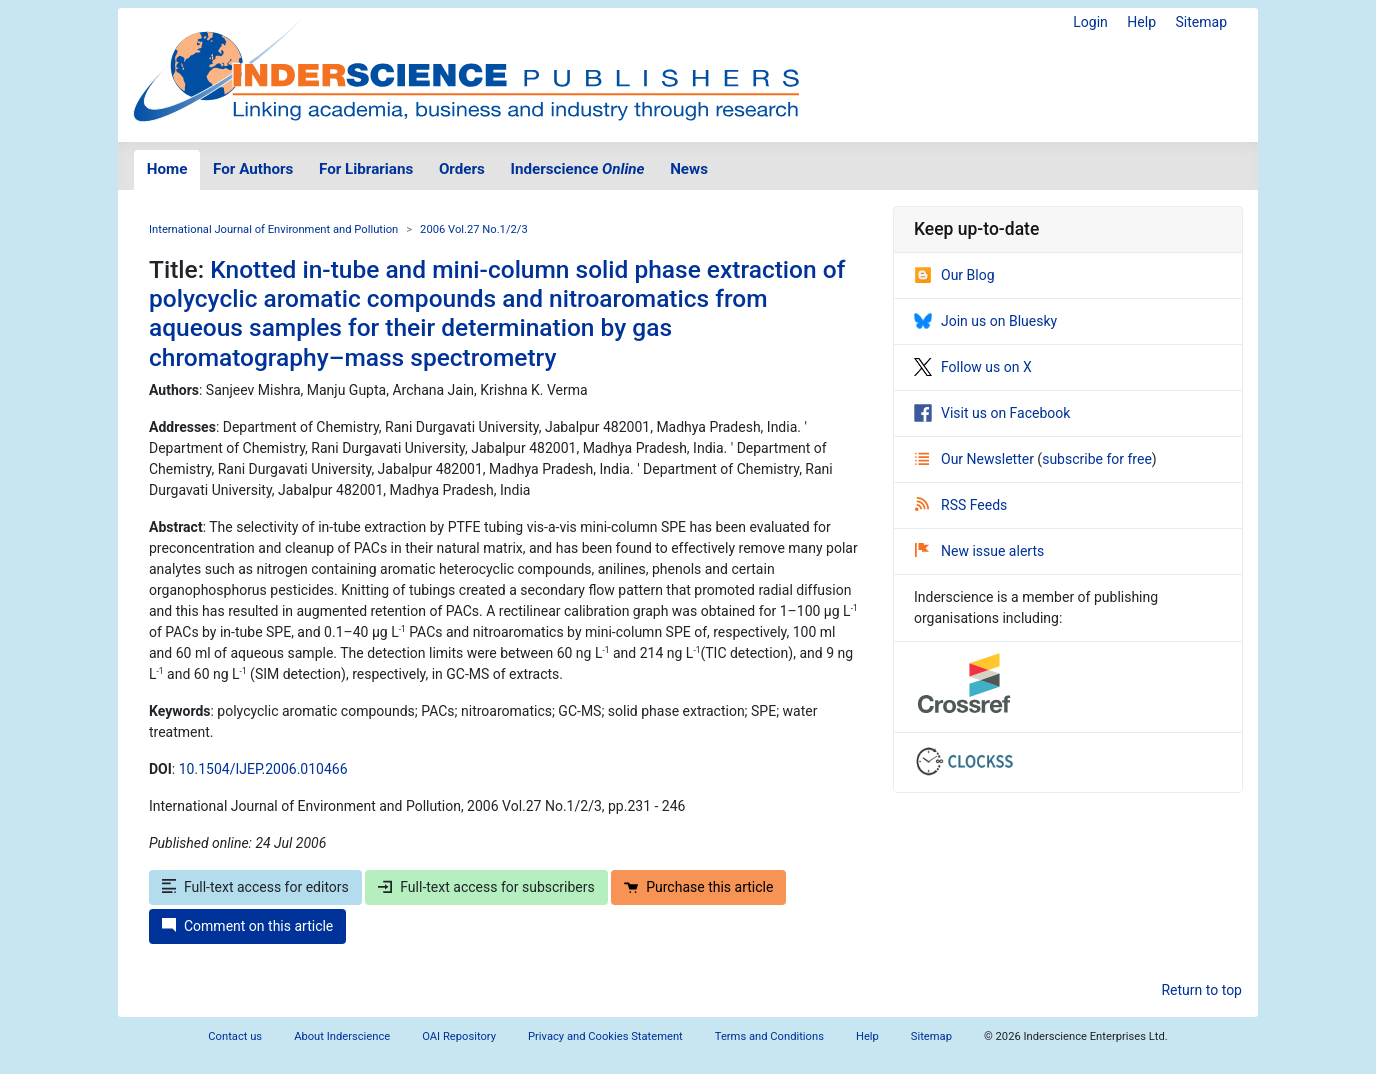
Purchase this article (698, 887)
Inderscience (578, 169)
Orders (462, 169)
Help (1141, 22)
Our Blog (954, 275)
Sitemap (1201, 22)
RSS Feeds (961, 505)
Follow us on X (973, 367)
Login (1090, 22)
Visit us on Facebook (992, 413)
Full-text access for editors (255, 887)
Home (167, 169)
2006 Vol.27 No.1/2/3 (474, 229)
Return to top (1201, 990)
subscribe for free (1097, 459)
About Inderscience (342, 1036)
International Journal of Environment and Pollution (273, 229)
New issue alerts (979, 551)
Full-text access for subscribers (486, 887)
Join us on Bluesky (985, 321)
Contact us (235, 1036)
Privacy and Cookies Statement (605, 1036)
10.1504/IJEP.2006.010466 (263, 769)
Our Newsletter (976, 459)
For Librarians (366, 169)
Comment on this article (247, 926)
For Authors (253, 169)
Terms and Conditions (769, 1036)
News (689, 169)
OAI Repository (459, 1036)
